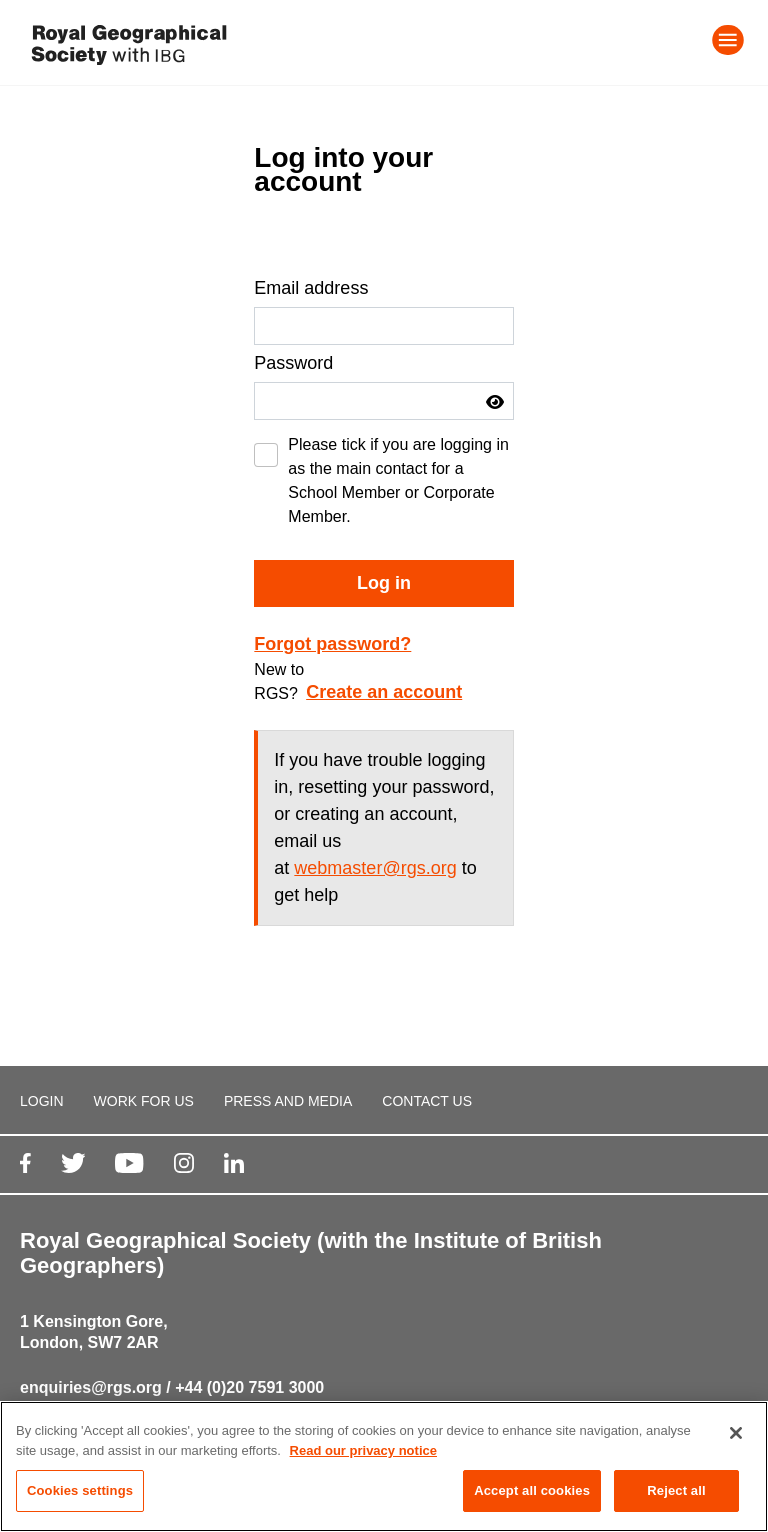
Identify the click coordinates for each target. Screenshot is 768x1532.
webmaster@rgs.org (375, 868)
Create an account (384, 692)
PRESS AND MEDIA (288, 1101)
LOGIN (42, 1101)
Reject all (676, 1491)
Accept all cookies (532, 1491)
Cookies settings (80, 1491)
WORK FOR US (144, 1101)
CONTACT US (427, 1101)
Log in (384, 583)
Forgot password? (332, 644)
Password (293, 363)
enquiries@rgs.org (91, 1387)
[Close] (736, 1434)
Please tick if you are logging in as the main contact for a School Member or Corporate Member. (398, 480)
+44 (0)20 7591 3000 (249, 1387)
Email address (311, 288)
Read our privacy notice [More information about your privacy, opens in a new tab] (363, 1451)
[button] (495, 402)
